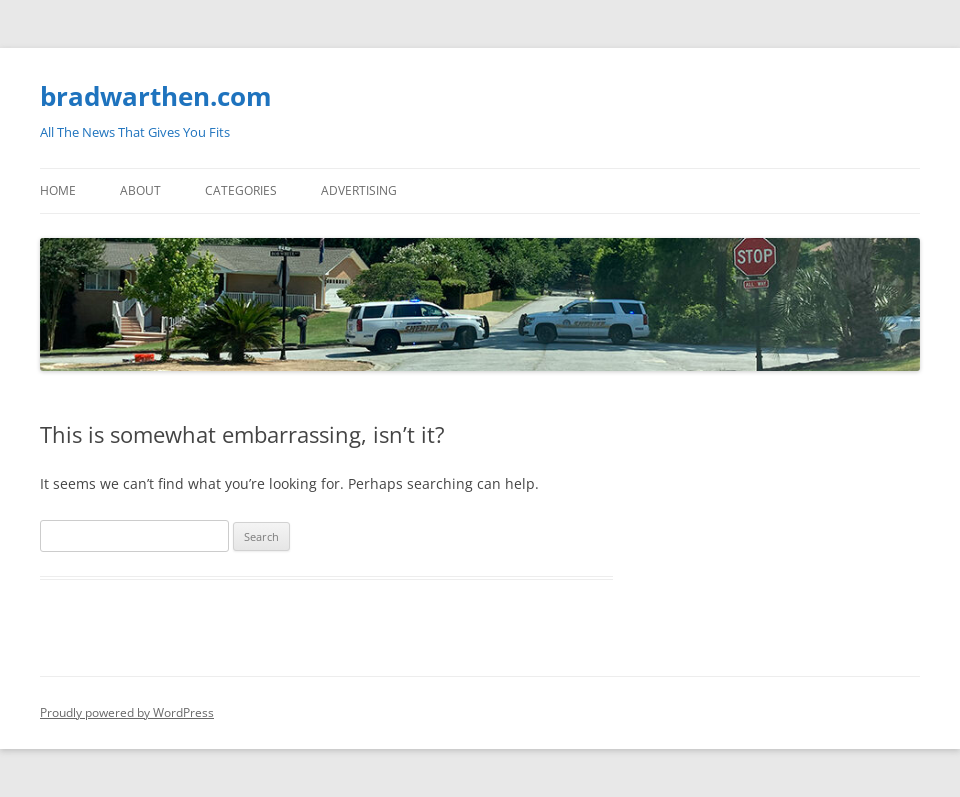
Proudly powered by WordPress (127, 712)
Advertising (359, 190)
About (140, 190)
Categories (241, 190)
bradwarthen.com (156, 96)
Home (58, 190)
